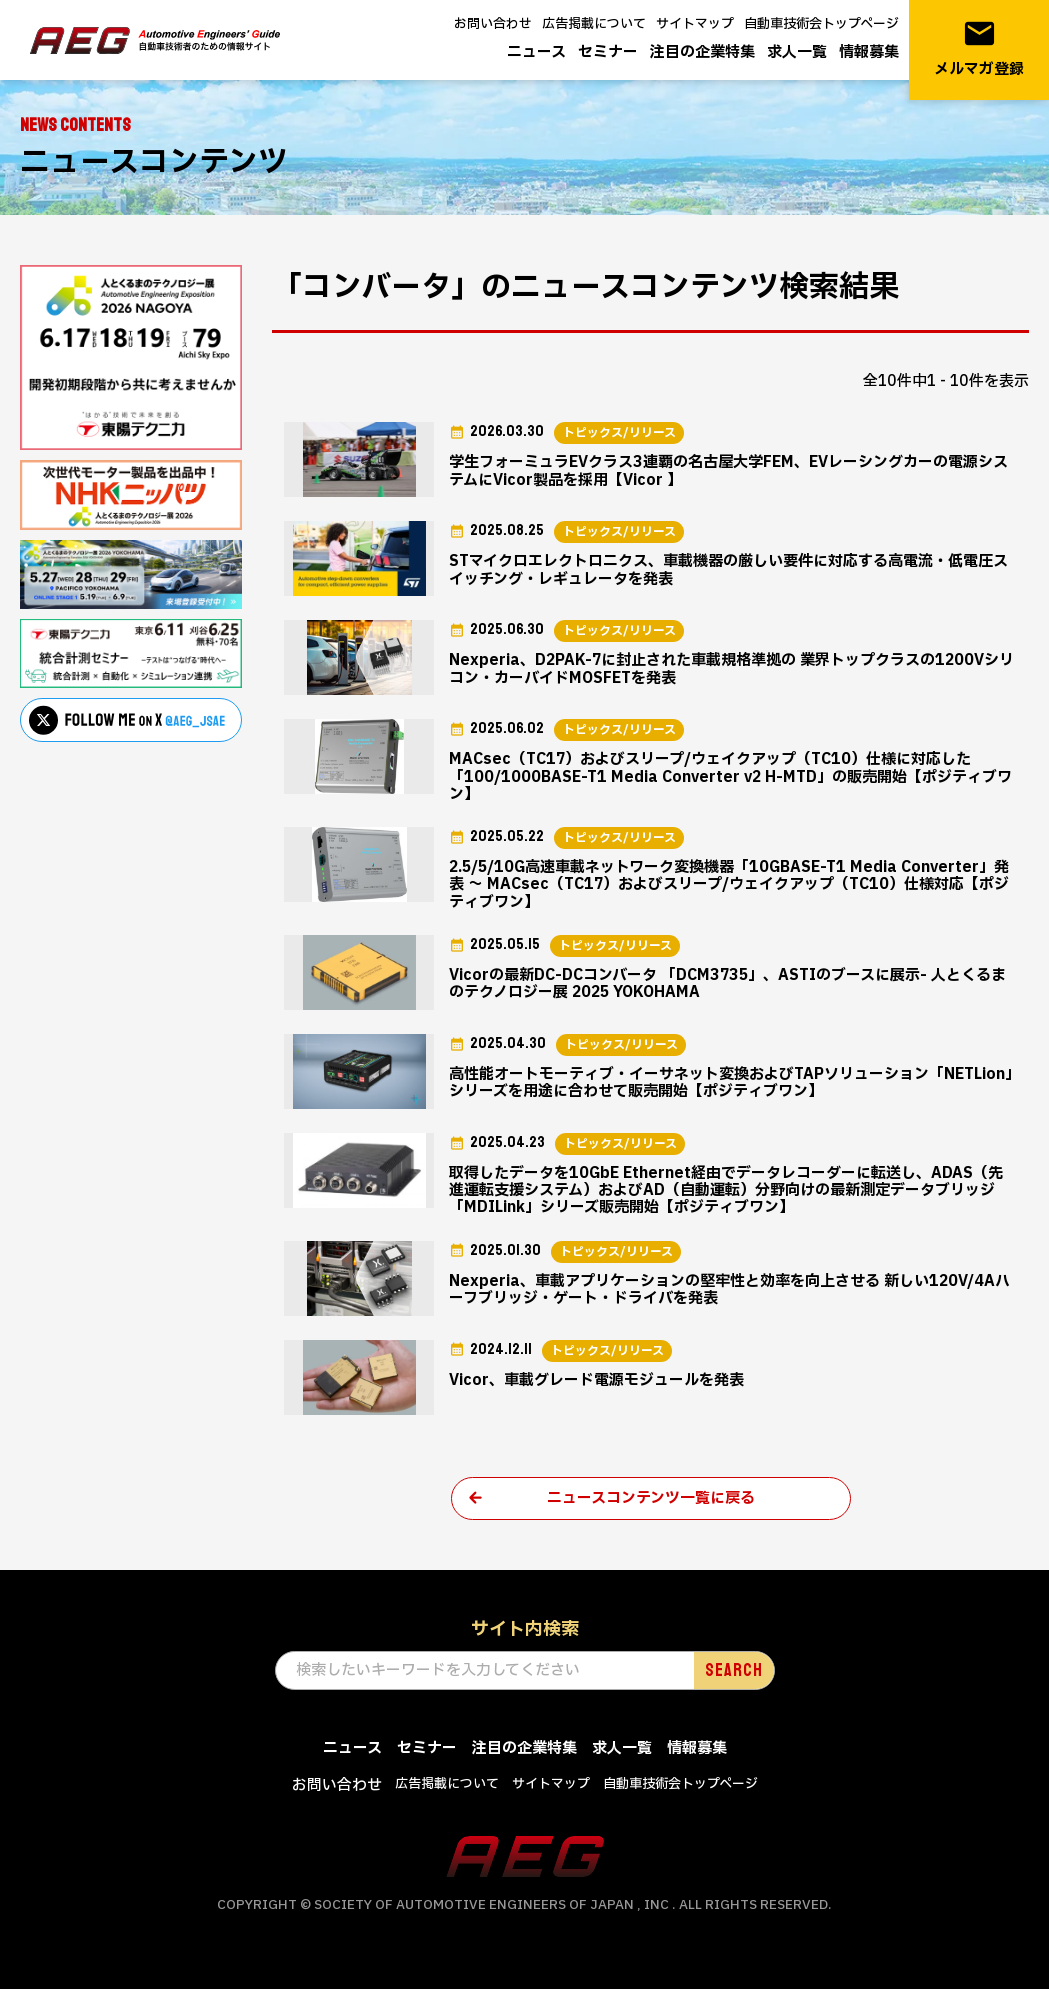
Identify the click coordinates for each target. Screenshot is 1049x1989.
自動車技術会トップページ (821, 24)
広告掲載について (594, 24)
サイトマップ (695, 24)
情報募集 (869, 52)
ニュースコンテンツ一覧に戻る (651, 1498)
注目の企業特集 (702, 52)
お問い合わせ (493, 24)
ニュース (536, 52)
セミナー (608, 52)
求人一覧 (797, 52)
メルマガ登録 (979, 48)
